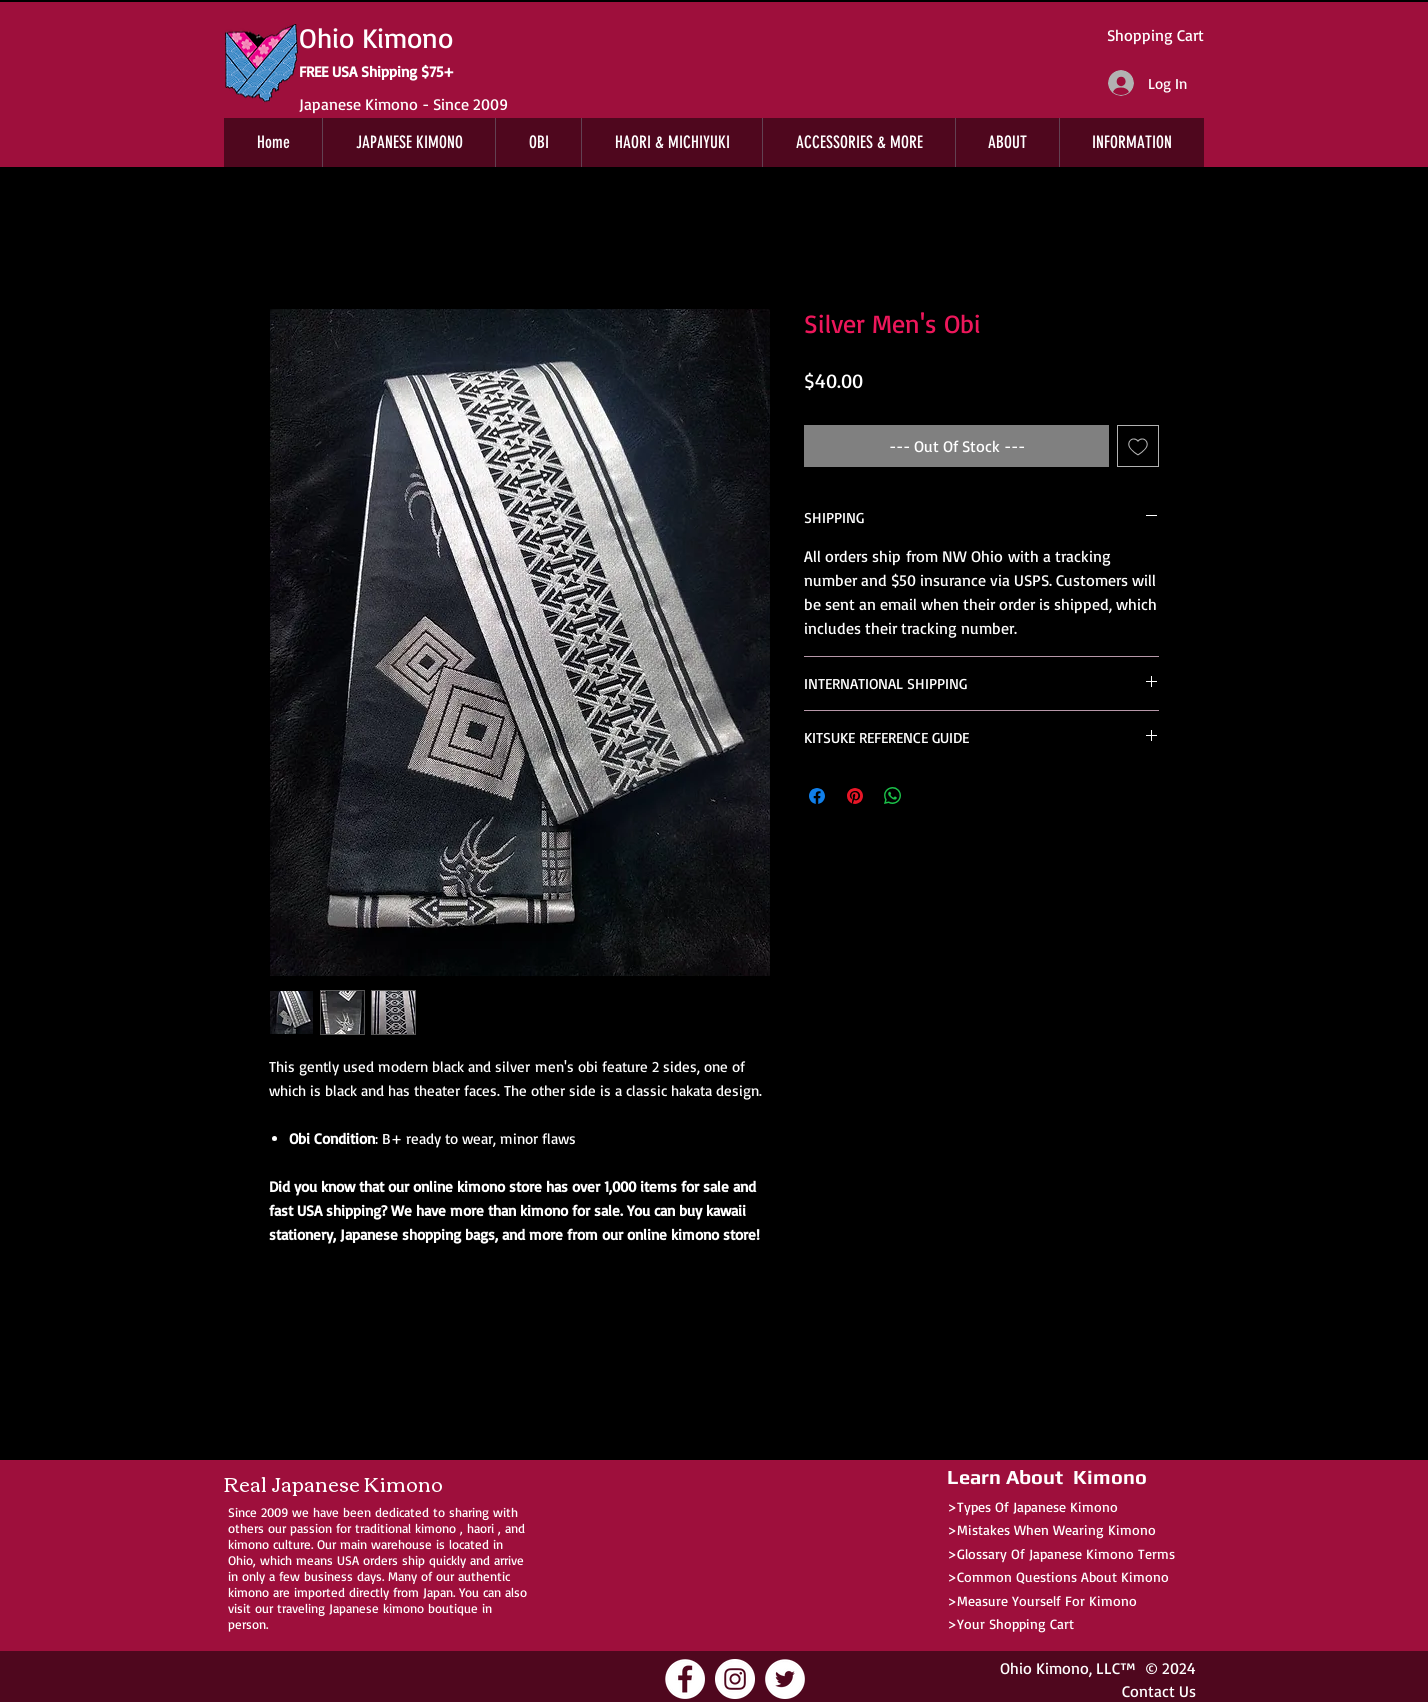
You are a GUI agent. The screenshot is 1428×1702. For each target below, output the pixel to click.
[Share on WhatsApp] (893, 796)
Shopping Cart (1155, 35)
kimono (435, 1528)
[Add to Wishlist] (1138, 446)
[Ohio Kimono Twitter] (785, 1679)
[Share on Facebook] (817, 796)
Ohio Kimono (1044, 1668)
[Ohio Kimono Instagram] (735, 1679)
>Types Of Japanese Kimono (1032, 1506)
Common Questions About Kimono (1063, 1576)
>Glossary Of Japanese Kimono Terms (1061, 1553)
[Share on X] (931, 796)
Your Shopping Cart (1015, 1623)
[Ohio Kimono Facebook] (685, 1679)
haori (480, 1528)
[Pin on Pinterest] (855, 796)
